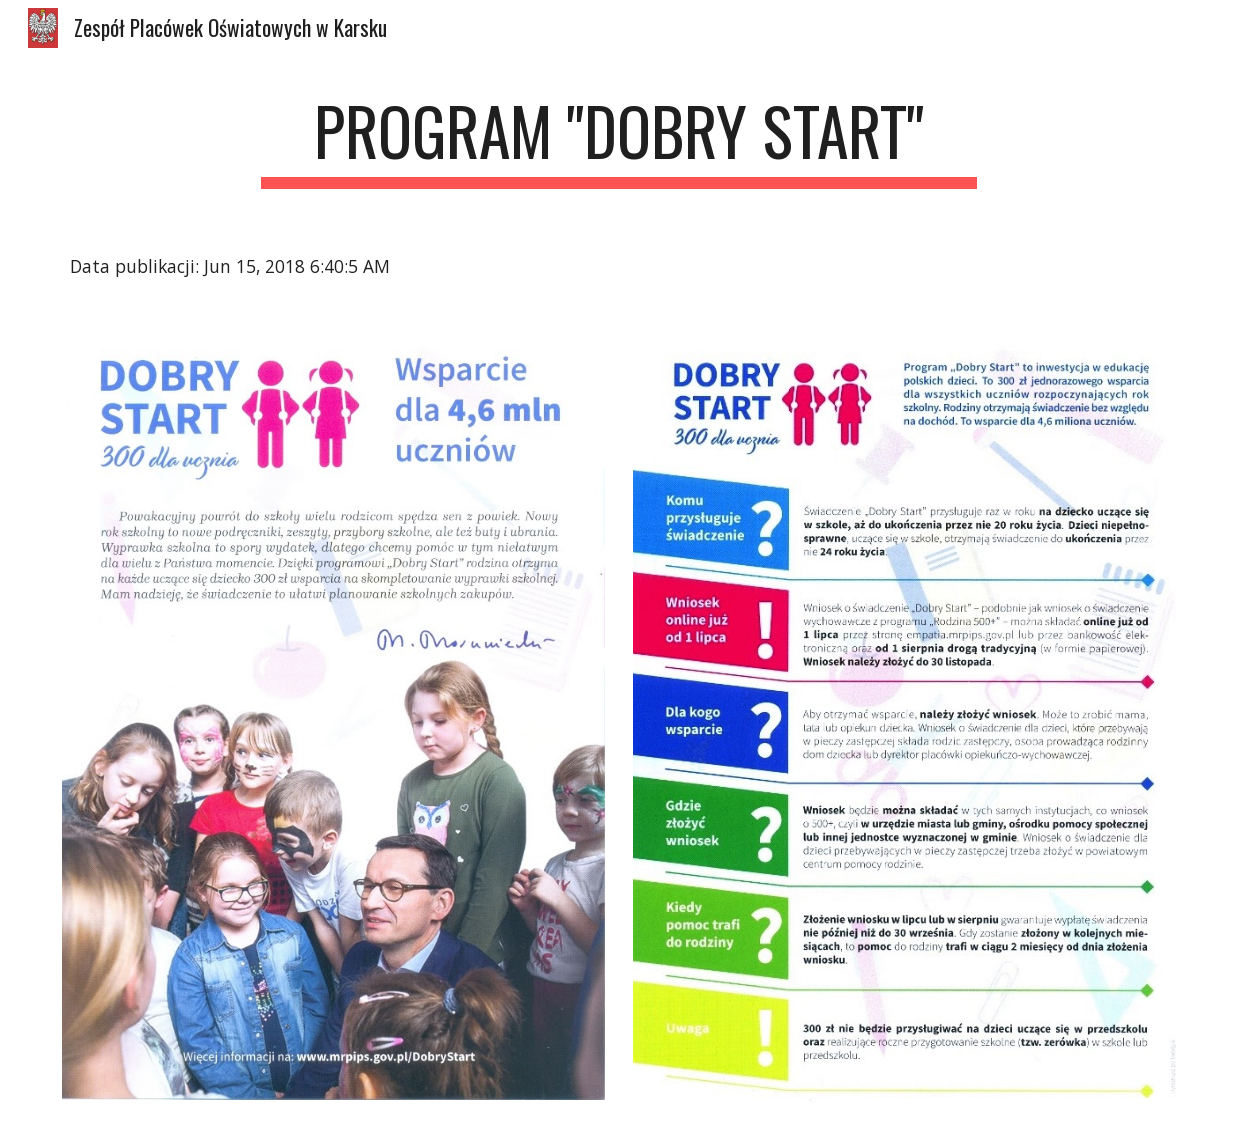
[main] (619, 140)
